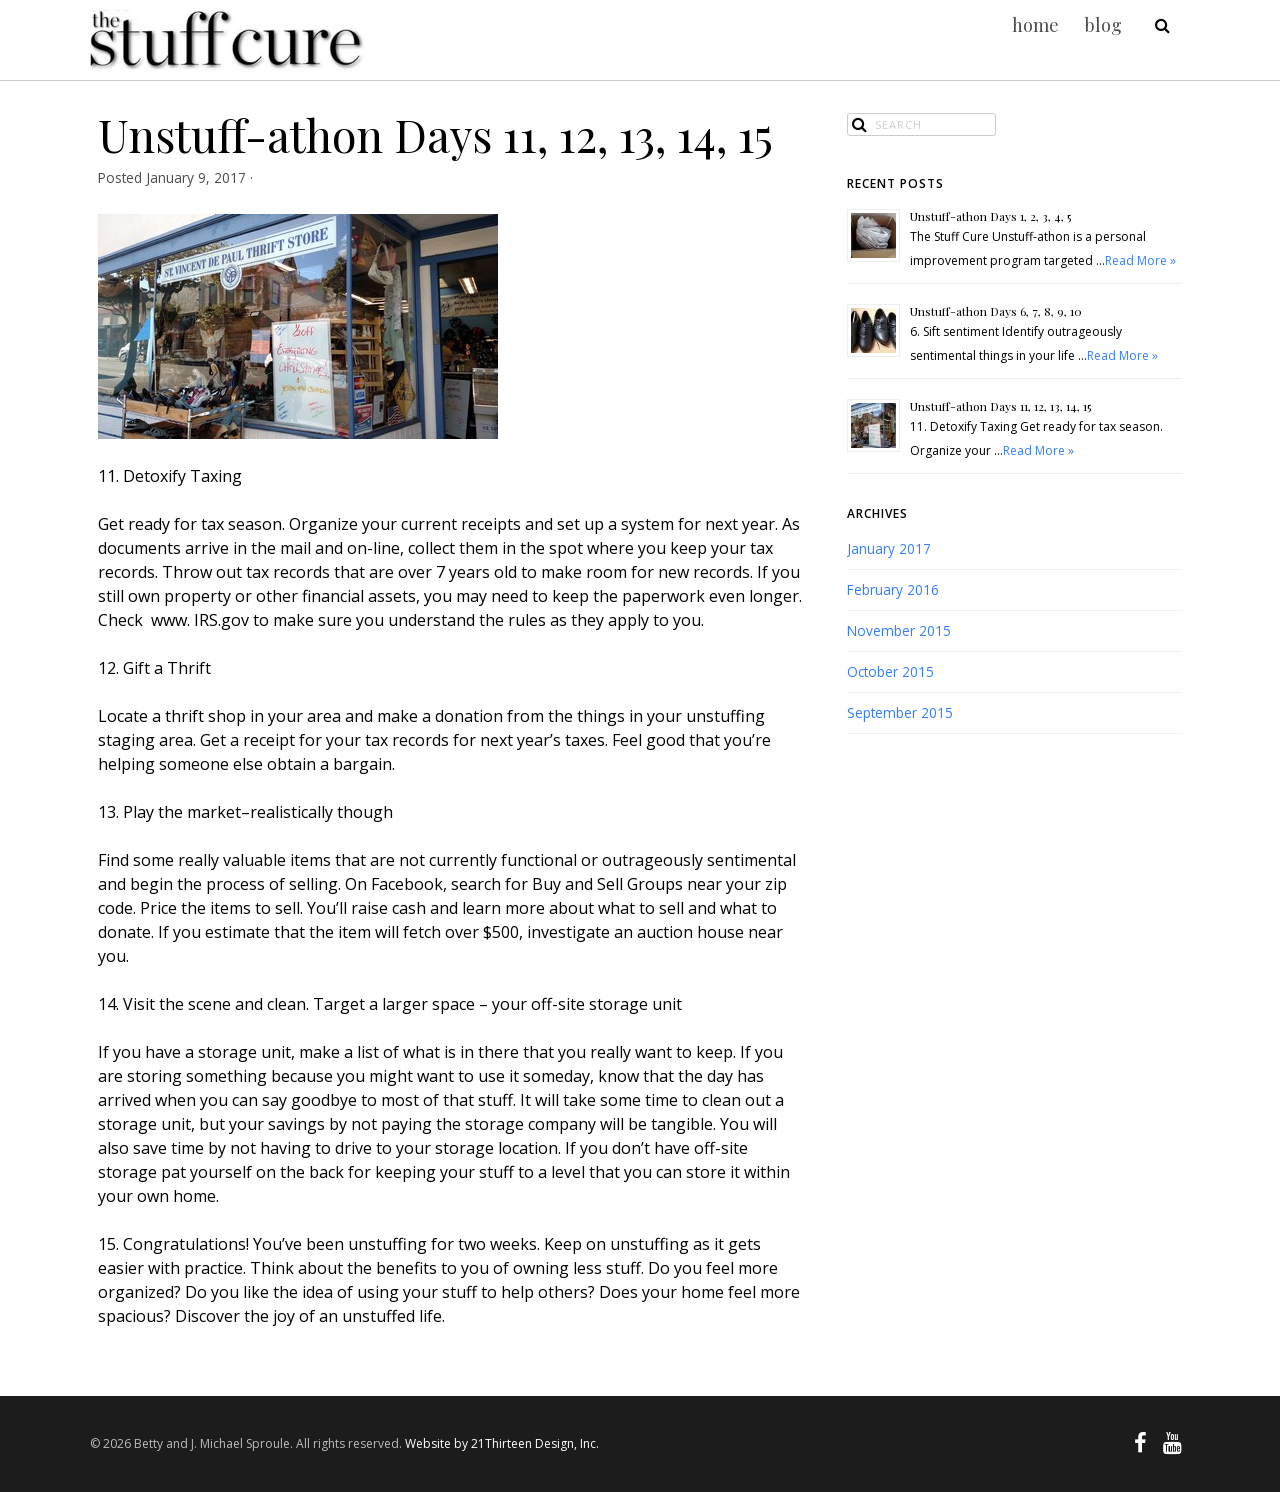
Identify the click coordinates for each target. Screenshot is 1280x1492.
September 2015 (900, 712)
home (1035, 25)
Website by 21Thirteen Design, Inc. (500, 1443)
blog (1103, 25)
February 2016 (893, 589)
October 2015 (890, 671)
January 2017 (889, 548)
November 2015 (899, 630)
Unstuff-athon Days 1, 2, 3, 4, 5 (990, 216)
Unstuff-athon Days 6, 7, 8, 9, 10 (996, 311)
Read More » (1140, 260)
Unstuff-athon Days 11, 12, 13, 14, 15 (1000, 406)
